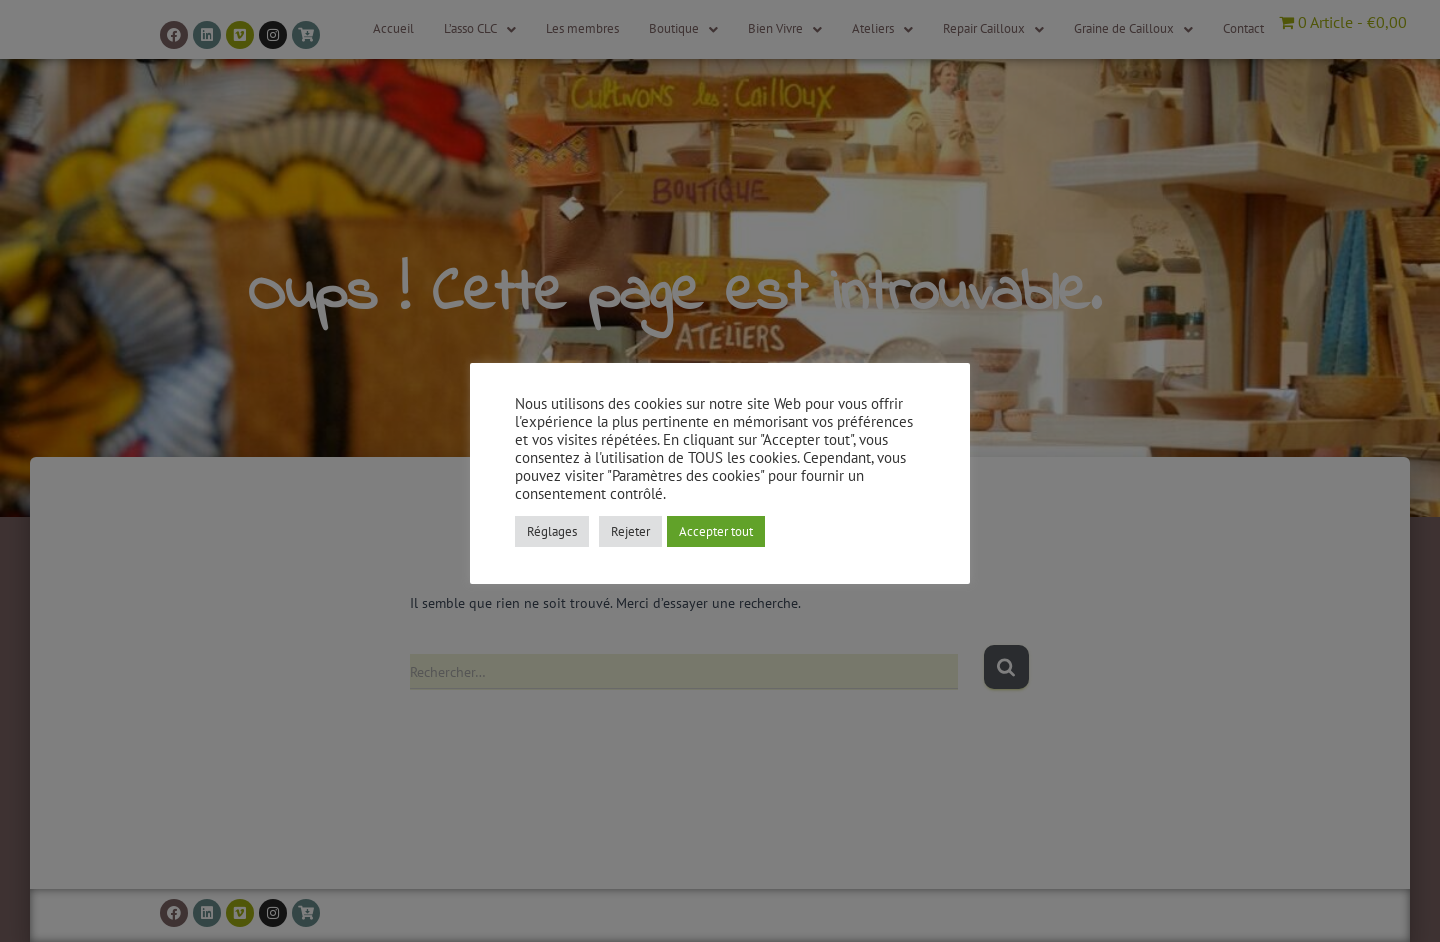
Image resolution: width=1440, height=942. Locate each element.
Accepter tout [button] (716, 531)
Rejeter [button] (630, 531)
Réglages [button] (552, 531)
